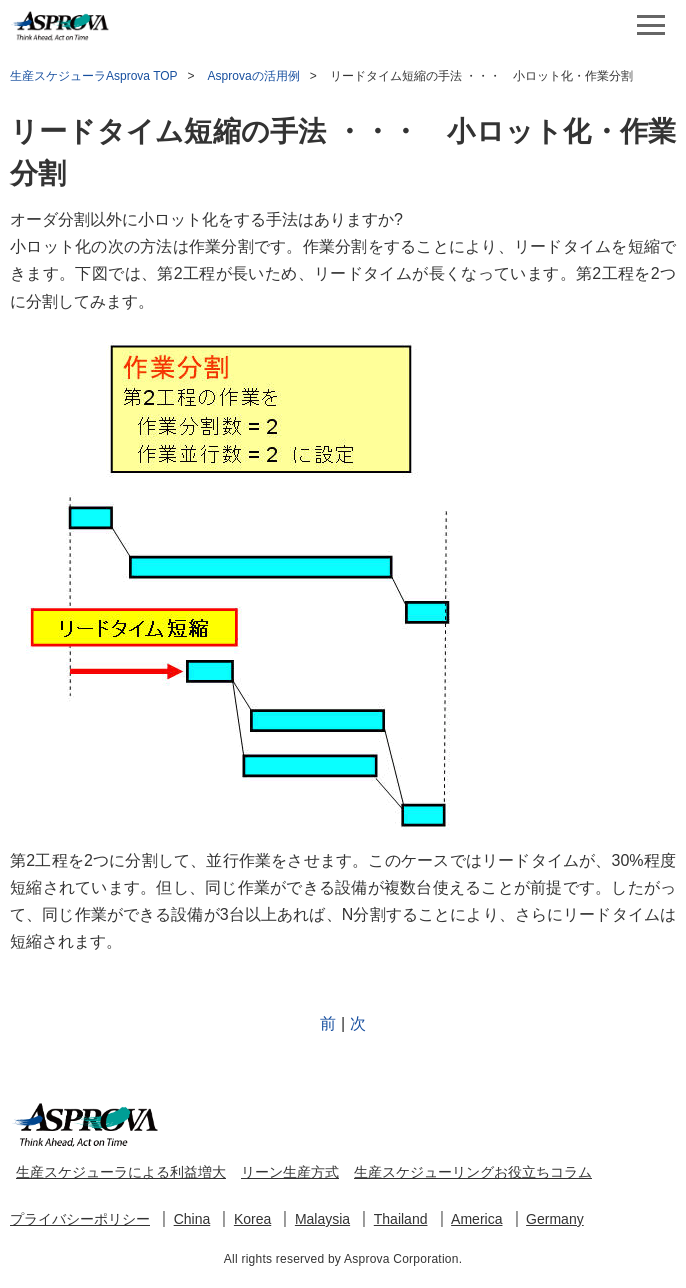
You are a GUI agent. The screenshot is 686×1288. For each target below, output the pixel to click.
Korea (252, 1219)
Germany (555, 1219)
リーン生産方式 (290, 1172)
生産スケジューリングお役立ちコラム (473, 1172)
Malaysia (322, 1219)
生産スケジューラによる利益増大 (121, 1172)
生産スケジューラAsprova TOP (94, 76)
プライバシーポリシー (80, 1219)
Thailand (401, 1219)
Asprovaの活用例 (254, 76)
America (476, 1219)
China (192, 1219)
